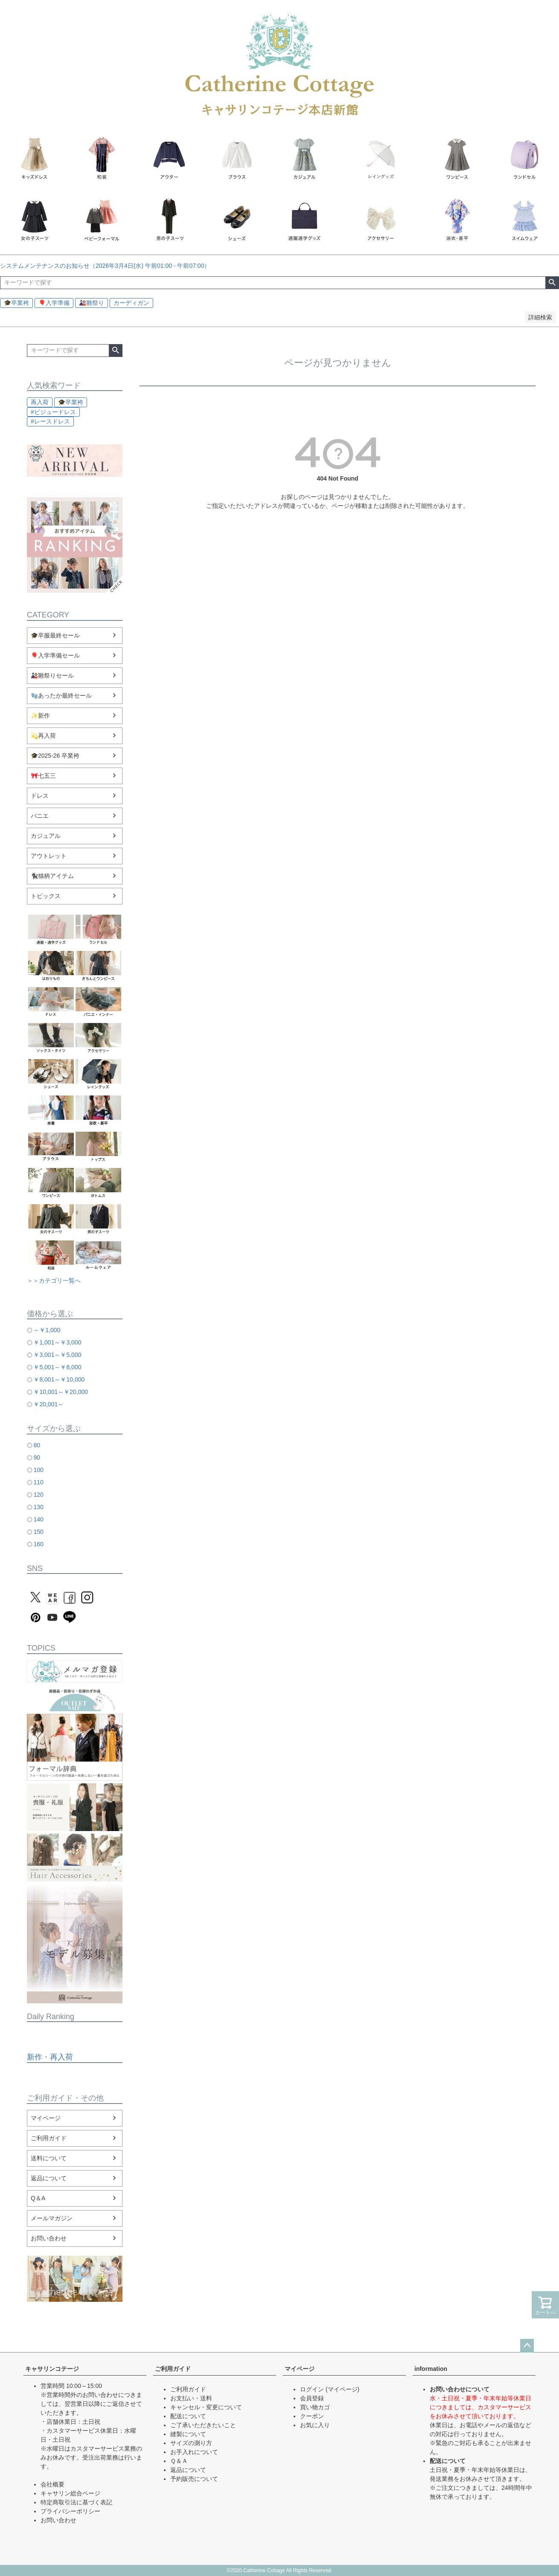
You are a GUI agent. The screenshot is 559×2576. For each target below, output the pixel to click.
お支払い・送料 (191, 2398)
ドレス (40, 795)
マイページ (46, 2118)
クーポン (312, 2416)
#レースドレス (50, 421)
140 (38, 1519)
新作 (34, 2057)
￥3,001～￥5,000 (57, 1354)
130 (38, 1507)
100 (38, 1469)
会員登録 (312, 2398)
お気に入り (315, 2425)
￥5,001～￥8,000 (57, 1367)
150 (38, 1531)
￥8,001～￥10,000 (58, 1379)
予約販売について (194, 2478)
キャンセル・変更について (206, 2407)
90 (36, 1457)
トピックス (46, 895)
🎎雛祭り (91, 302)
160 (38, 1544)
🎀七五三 (43, 775)
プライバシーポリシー (70, 2511)
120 (38, 1494)
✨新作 (40, 715)
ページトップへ (527, 2346)
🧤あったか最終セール (61, 695)
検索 (552, 283)
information (430, 2368)
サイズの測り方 (191, 2443)
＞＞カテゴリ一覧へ (54, 1280)
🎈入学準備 (54, 302)
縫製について (188, 2434)
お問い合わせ (49, 2238)
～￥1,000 (46, 1330)
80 (36, 1445)
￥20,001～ (48, 1404)
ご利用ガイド (49, 2138)
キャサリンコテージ (52, 2368)
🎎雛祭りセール (52, 675)
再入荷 (40, 402)
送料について (49, 2158)
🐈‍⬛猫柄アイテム (52, 875)
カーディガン (131, 302)
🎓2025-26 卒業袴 (55, 755)
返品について (49, 2178)
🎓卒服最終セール (55, 635)
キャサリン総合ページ (70, 2493)
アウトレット (49, 855)
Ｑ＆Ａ (179, 2460)
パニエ (40, 815)
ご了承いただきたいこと (203, 2425)
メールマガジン (52, 2218)
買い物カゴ (315, 2407)
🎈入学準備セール (55, 655)
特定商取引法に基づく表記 (76, 2502)
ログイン (312, 2389)
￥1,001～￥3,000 (57, 1342)
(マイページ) (342, 2389)
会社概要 (52, 2484)
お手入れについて (194, 2452)
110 (38, 1482)
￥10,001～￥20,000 (60, 1391)
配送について (188, 2416)
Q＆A (38, 2198)
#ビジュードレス (53, 412)
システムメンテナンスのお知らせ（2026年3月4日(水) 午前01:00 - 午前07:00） (105, 265)
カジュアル (46, 835)
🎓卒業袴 (16, 302)
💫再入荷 (43, 735)
